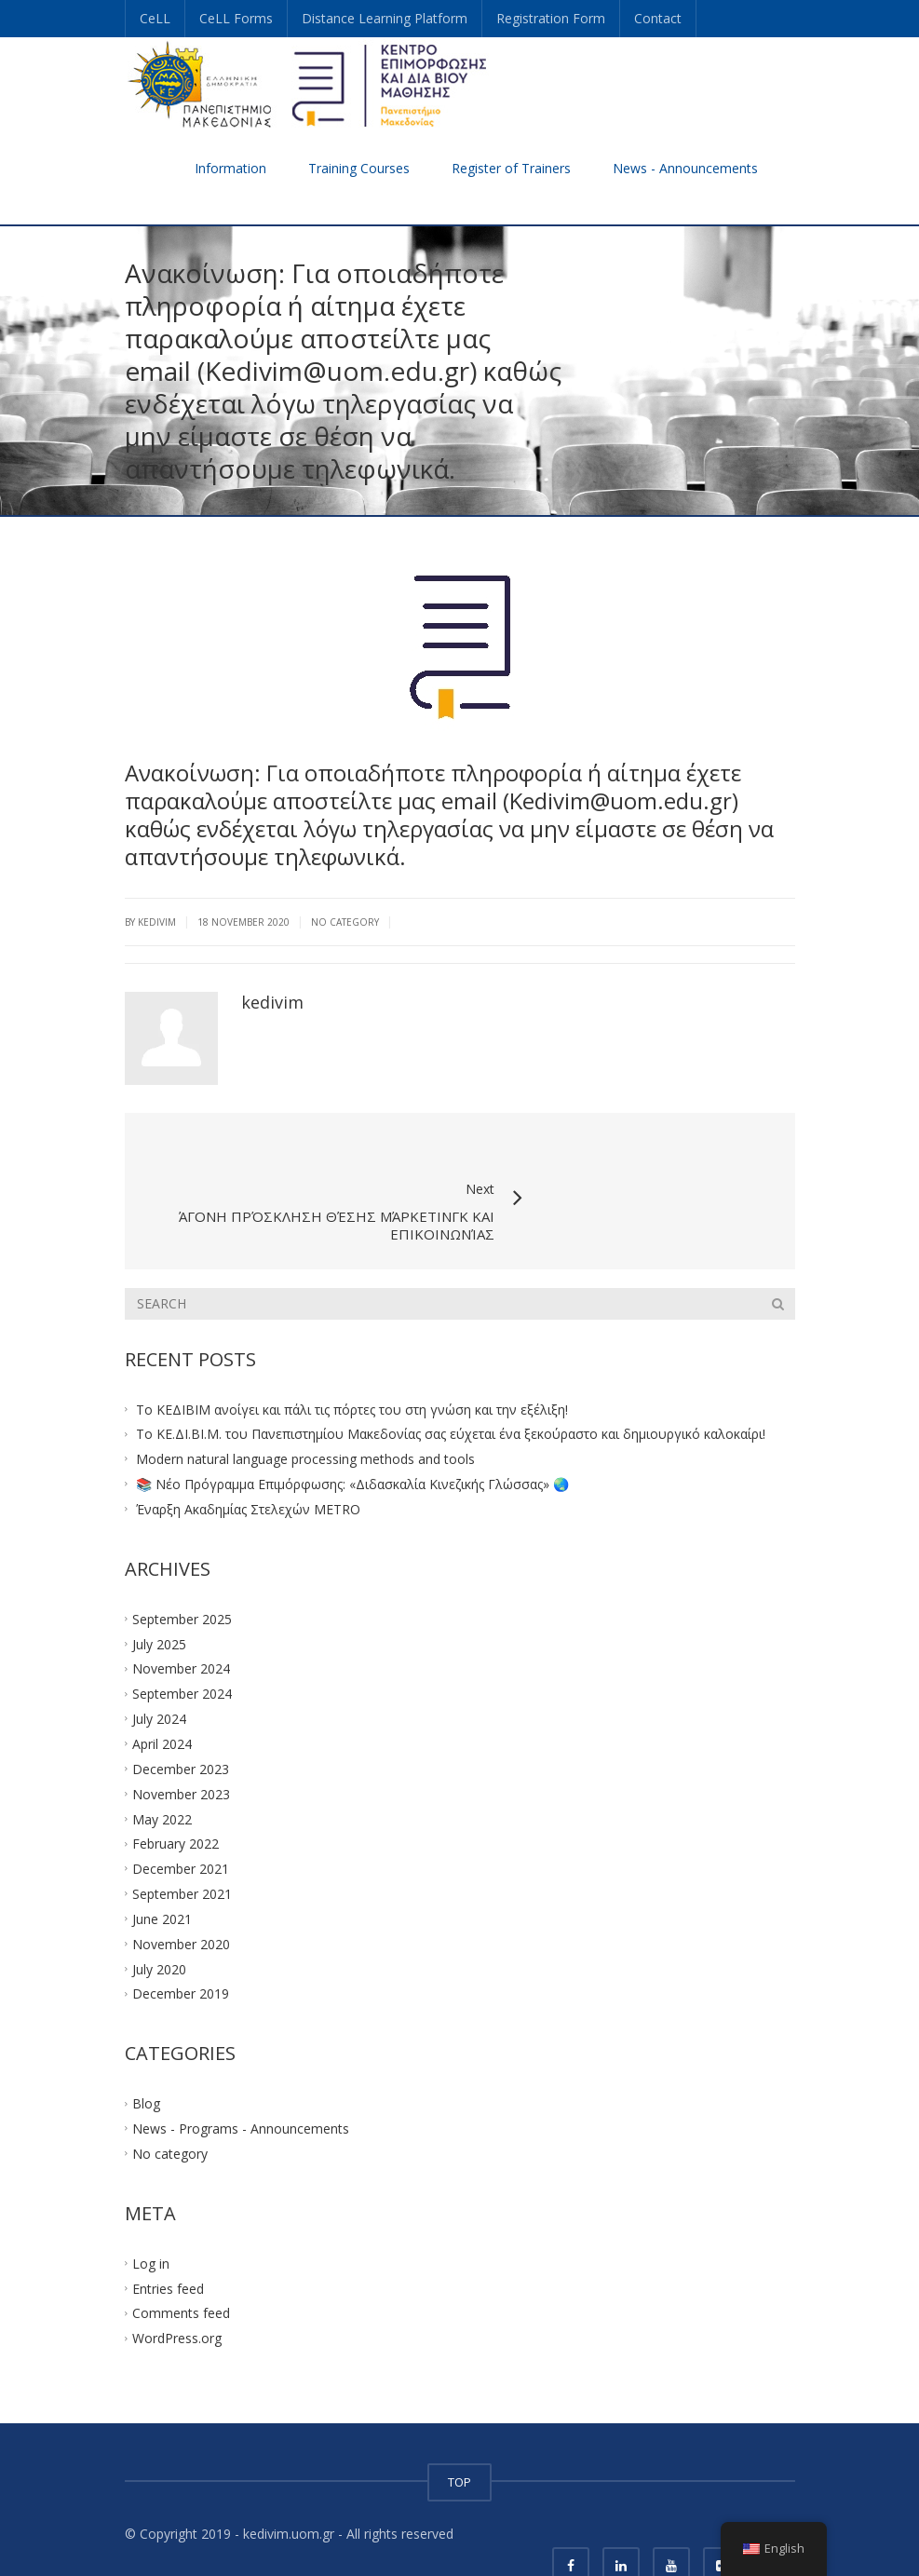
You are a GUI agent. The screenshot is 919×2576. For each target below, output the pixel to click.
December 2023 (180, 1729)
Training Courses (359, 168)
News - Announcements (685, 168)
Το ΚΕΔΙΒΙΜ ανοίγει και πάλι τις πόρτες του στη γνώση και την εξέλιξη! (352, 1368)
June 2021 (162, 1879)
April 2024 (162, 1704)
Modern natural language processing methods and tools (305, 1419)
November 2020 (181, 1904)
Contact (658, 18)
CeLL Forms (236, 18)
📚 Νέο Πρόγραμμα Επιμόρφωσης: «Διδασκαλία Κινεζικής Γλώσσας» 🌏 (352, 1444)
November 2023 (181, 1754)
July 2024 (159, 1679)
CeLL (155, 18)
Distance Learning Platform (384, 18)
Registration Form (550, 18)
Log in (150, 2223)
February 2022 (175, 1803)
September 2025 (182, 1579)
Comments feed (181, 2273)
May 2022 (162, 1778)
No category (345, 922)
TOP (459, 2442)
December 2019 (180, 1953)
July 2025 (159, 1603)
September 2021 (182, 1854)
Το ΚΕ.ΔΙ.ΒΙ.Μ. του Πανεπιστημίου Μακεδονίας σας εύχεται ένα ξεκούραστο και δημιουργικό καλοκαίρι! (450, 1394)
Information (230, 168)
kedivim (272, 1002)
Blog (146, 2063)
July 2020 (159, 1928)
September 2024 (182, 1653)
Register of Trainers (511, 168)
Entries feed (168, 2248)
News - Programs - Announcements (240, 2088)
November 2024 (181, 1628)
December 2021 (180, 1828)
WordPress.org (177, 2298)
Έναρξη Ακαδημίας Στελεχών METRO (248, 1469)
